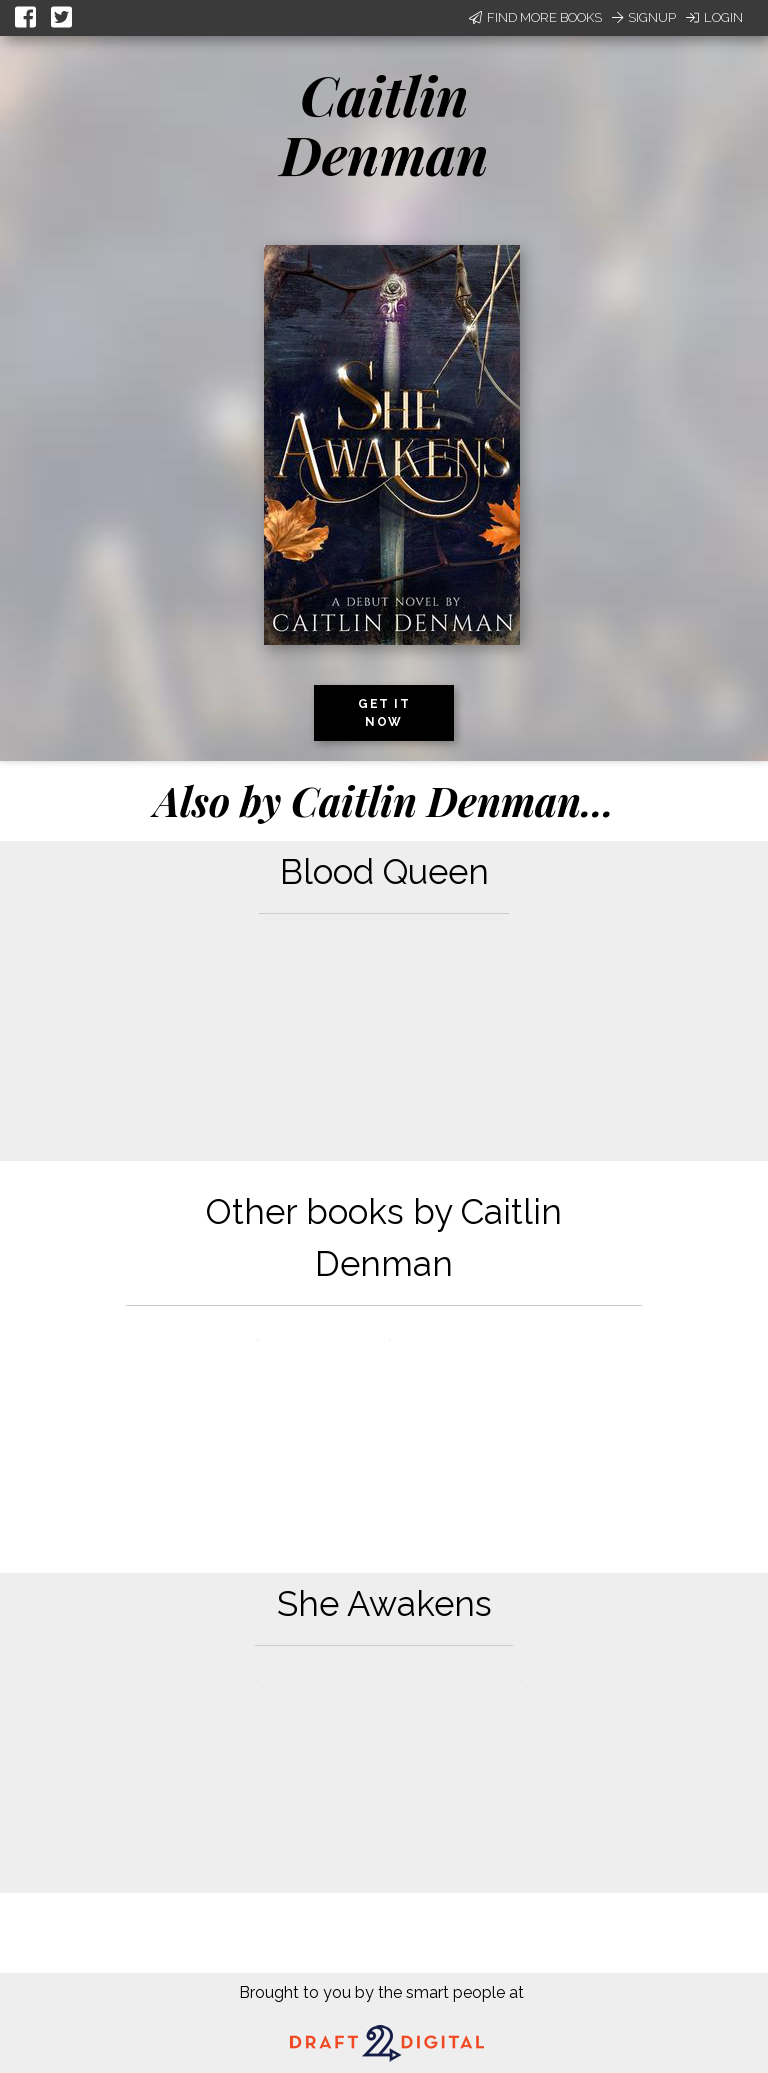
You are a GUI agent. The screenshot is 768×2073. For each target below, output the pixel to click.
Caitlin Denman (384, 124)
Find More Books (535, 17)
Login (714, 17)
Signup (644, 17)
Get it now (384, 713)
